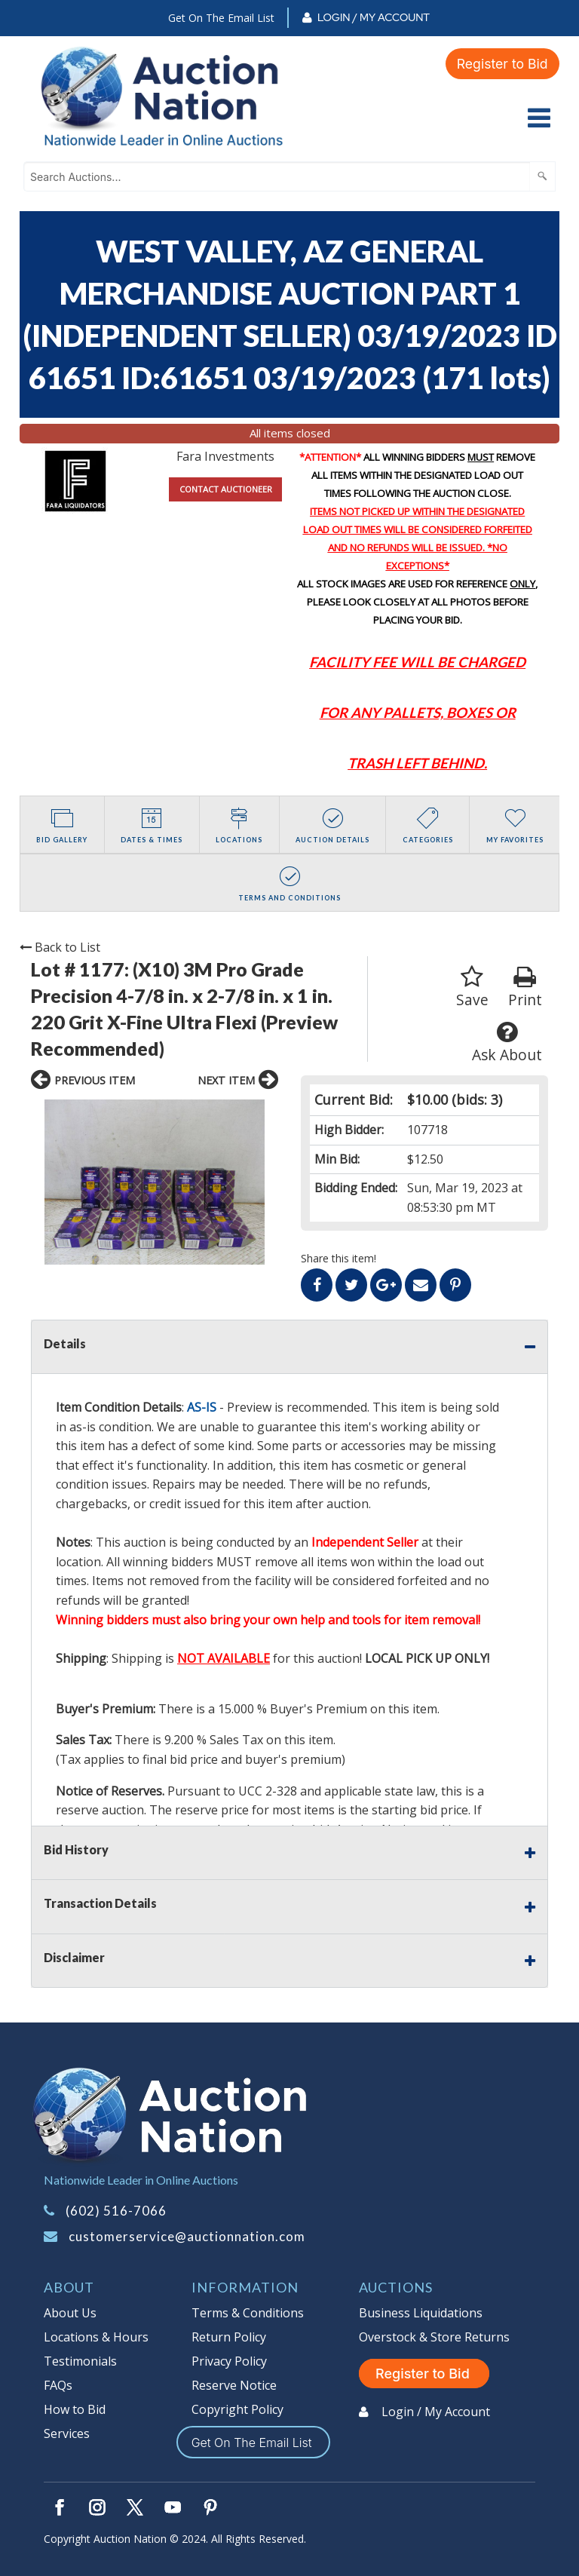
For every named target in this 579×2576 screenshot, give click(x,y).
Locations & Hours (96, 2337)
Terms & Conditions (247, 2313)
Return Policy (228, 2337)
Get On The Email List (221, 18)
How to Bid (75, 2409)
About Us (70, 2313)
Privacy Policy (229, 2361)
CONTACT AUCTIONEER (225, 489)
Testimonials (80, 2361)
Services (67, 2433)
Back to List (60, 947)
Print (525, 987)
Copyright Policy (237, 2409)
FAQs (58, 2385)
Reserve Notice (234, 2385)
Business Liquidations (420, 2313)
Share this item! (338, 1258)
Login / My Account (373, 17)
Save (472, 987)
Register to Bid (501, 63)
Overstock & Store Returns (434, 2337)
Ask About (507, 1042)
